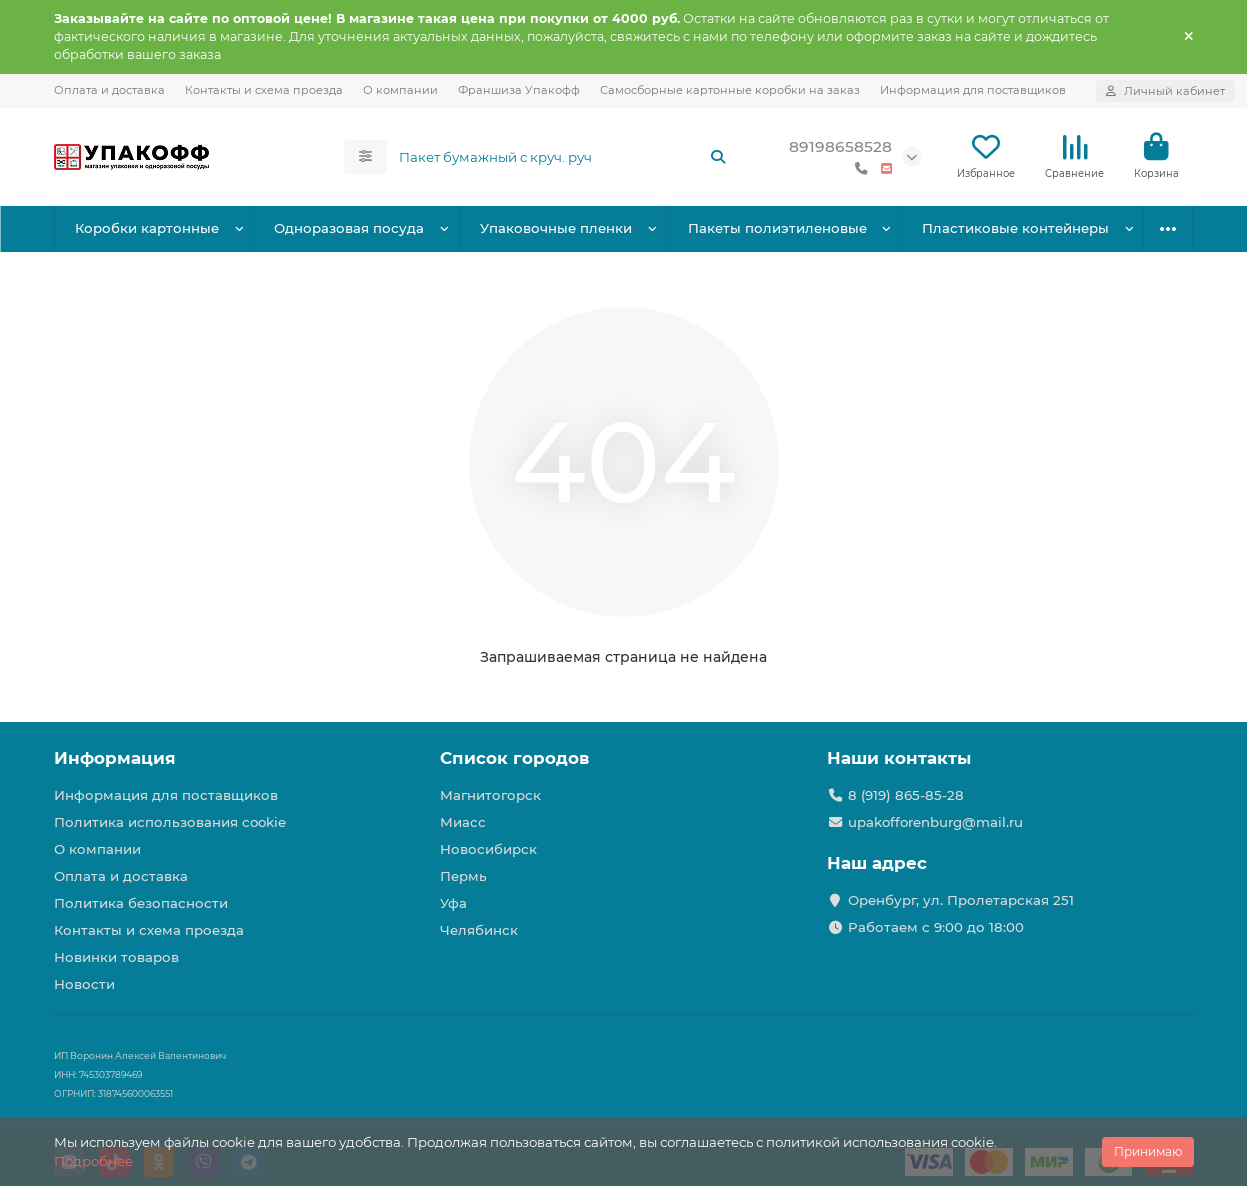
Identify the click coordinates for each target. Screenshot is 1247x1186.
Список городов (514, 758)
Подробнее (93, 1161)
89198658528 (840, 146)
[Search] (563, 157)
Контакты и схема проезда (264, 90)
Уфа (453, 903)
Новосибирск (488, 849)
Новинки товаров (116, 957)
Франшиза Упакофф (519, 90)
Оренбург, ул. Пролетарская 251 (961, 900)
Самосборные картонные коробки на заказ (730, 90)
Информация (115, 758)
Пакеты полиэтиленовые (777, 228)
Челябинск (479, 930)
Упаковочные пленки (556, 228)
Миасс (463, 822)
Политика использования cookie (170, 822)
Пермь (463, 876)
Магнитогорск (490, 795)
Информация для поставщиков (973, 90)
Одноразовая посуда (349, 228)
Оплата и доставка (109, 90)
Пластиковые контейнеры (1015, 228)
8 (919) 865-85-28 (906, 795)
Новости (84, 984)
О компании (400, 90)
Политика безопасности (141, 903)
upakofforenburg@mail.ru (935, 822)
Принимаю (1148, 1151)
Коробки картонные (147, 228)
